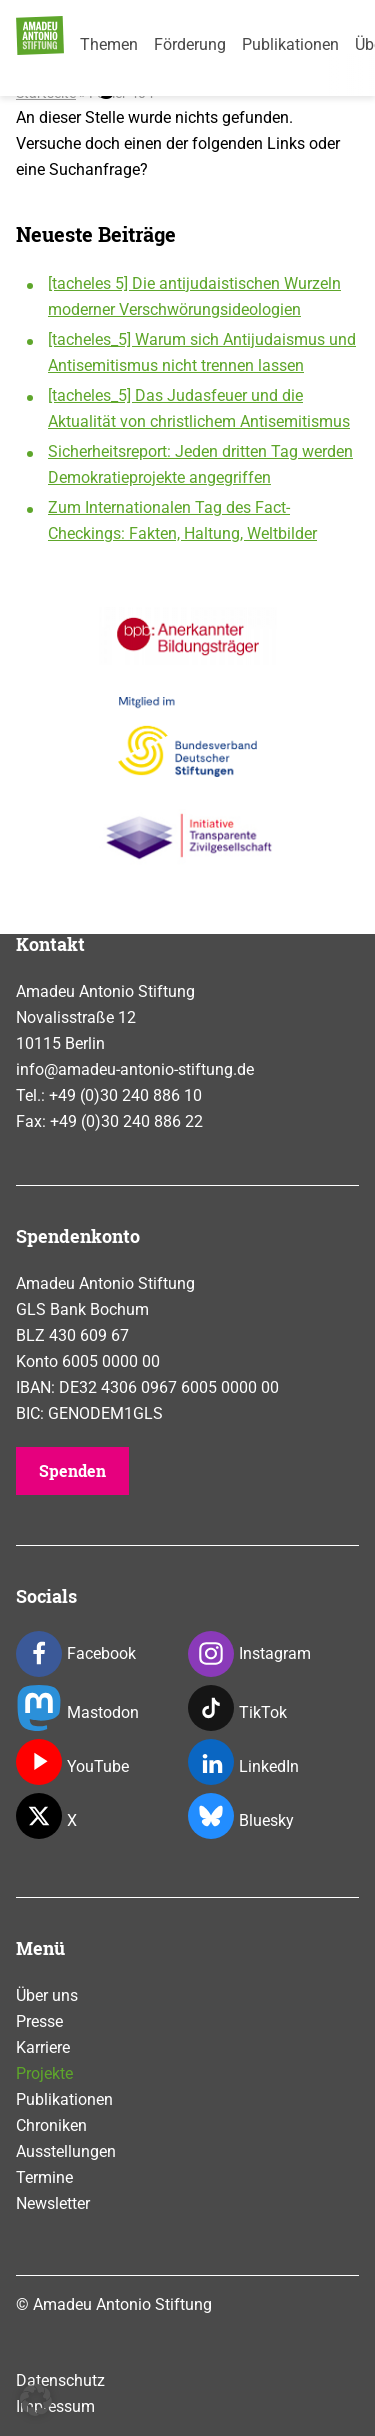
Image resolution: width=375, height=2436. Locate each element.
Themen (109, 44)
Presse (39, 2021)
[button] (36, 2400)
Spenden (72, 1470)
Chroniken (51, 2125)
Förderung (190, 44)
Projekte (44, 2073)
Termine (44, 2177)
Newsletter (53, 2203)
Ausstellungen (66, 2151)
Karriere (43, 2047)
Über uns (47, 1995)
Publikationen (290, 44)
